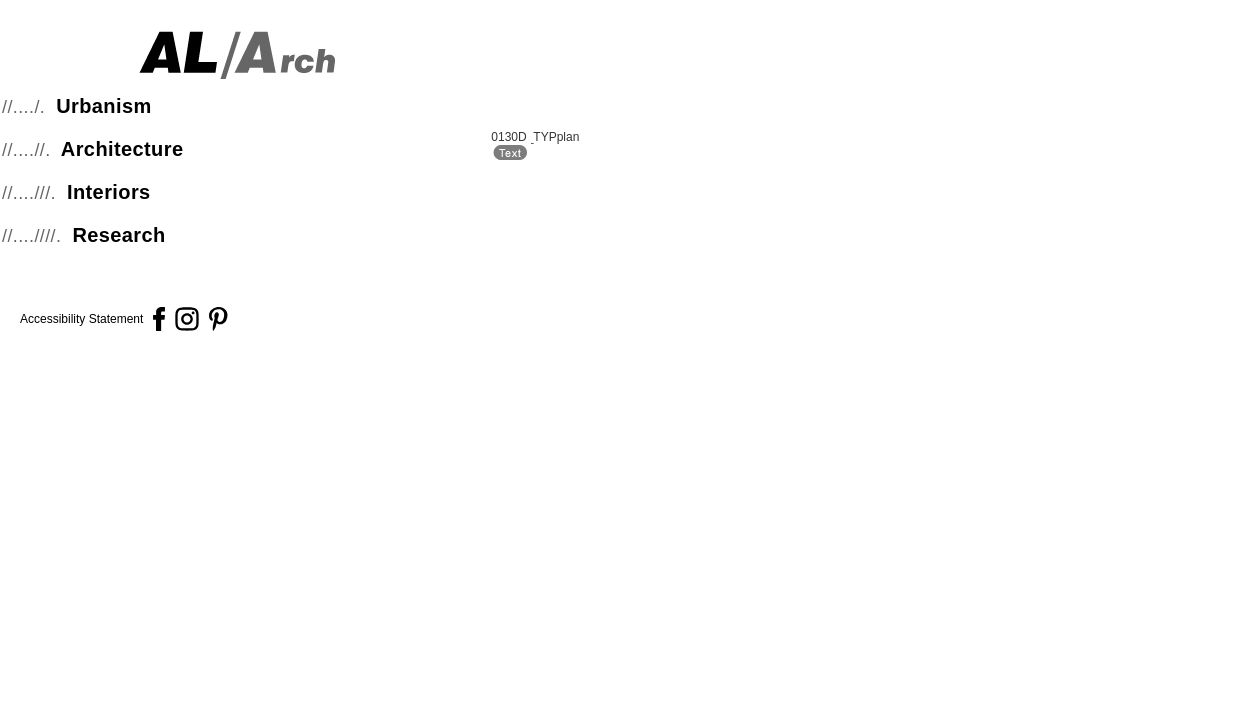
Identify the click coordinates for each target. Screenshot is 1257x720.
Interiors (109, 192)
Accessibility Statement (81, 319)
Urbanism (103, 106)
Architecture (122, 149)
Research (118, 235)
